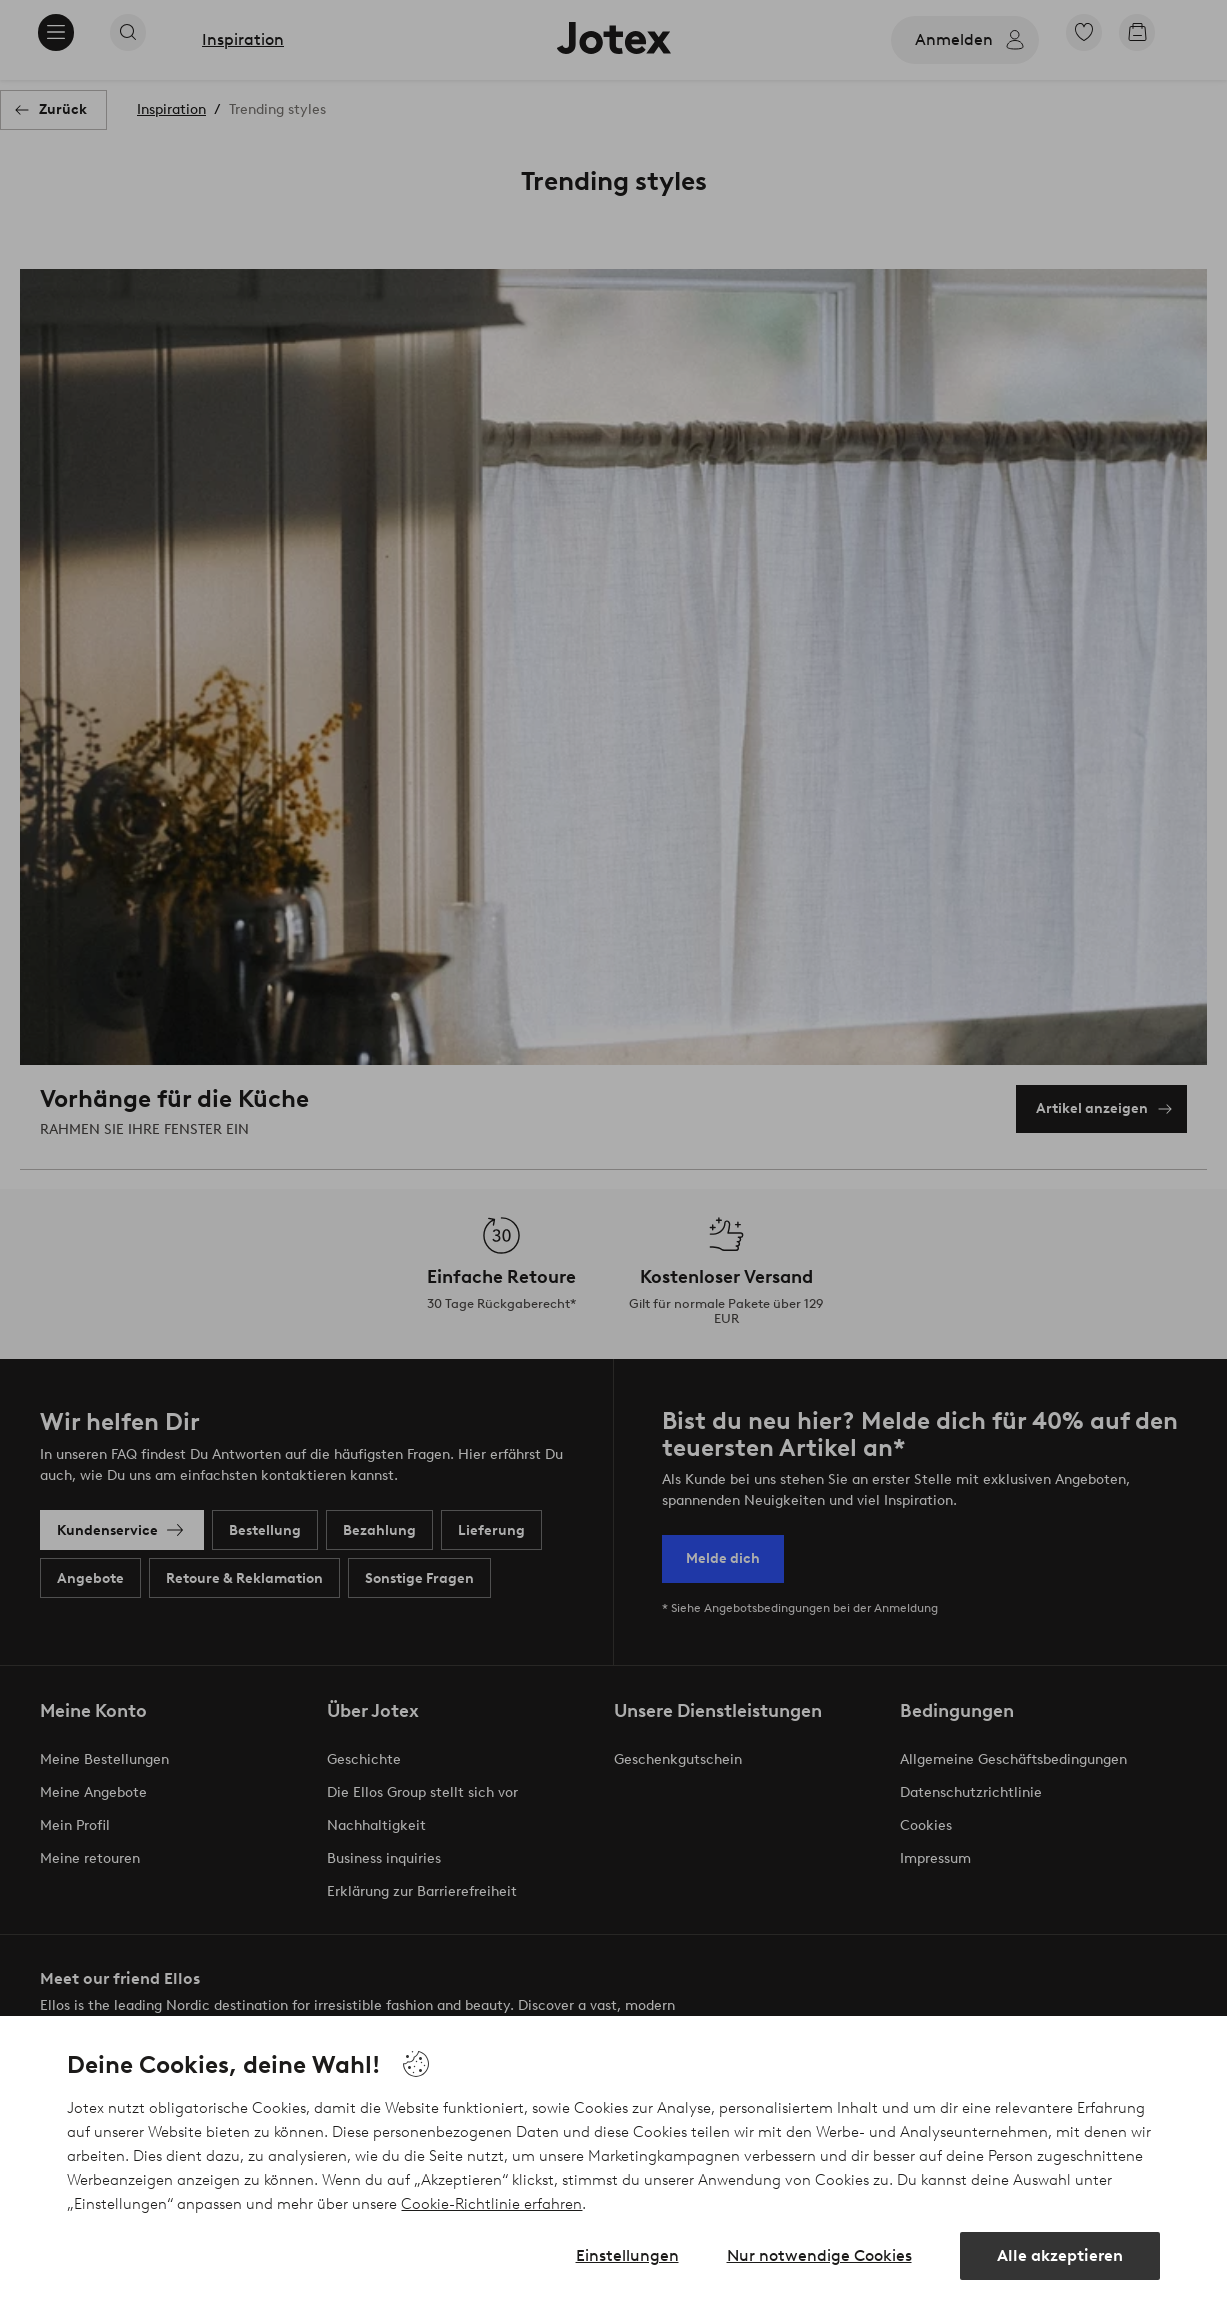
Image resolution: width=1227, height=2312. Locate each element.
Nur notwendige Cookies (819, 2255)
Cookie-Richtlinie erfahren (491, 2204)
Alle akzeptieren (1060, 2255)
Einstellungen (627, 2255)
